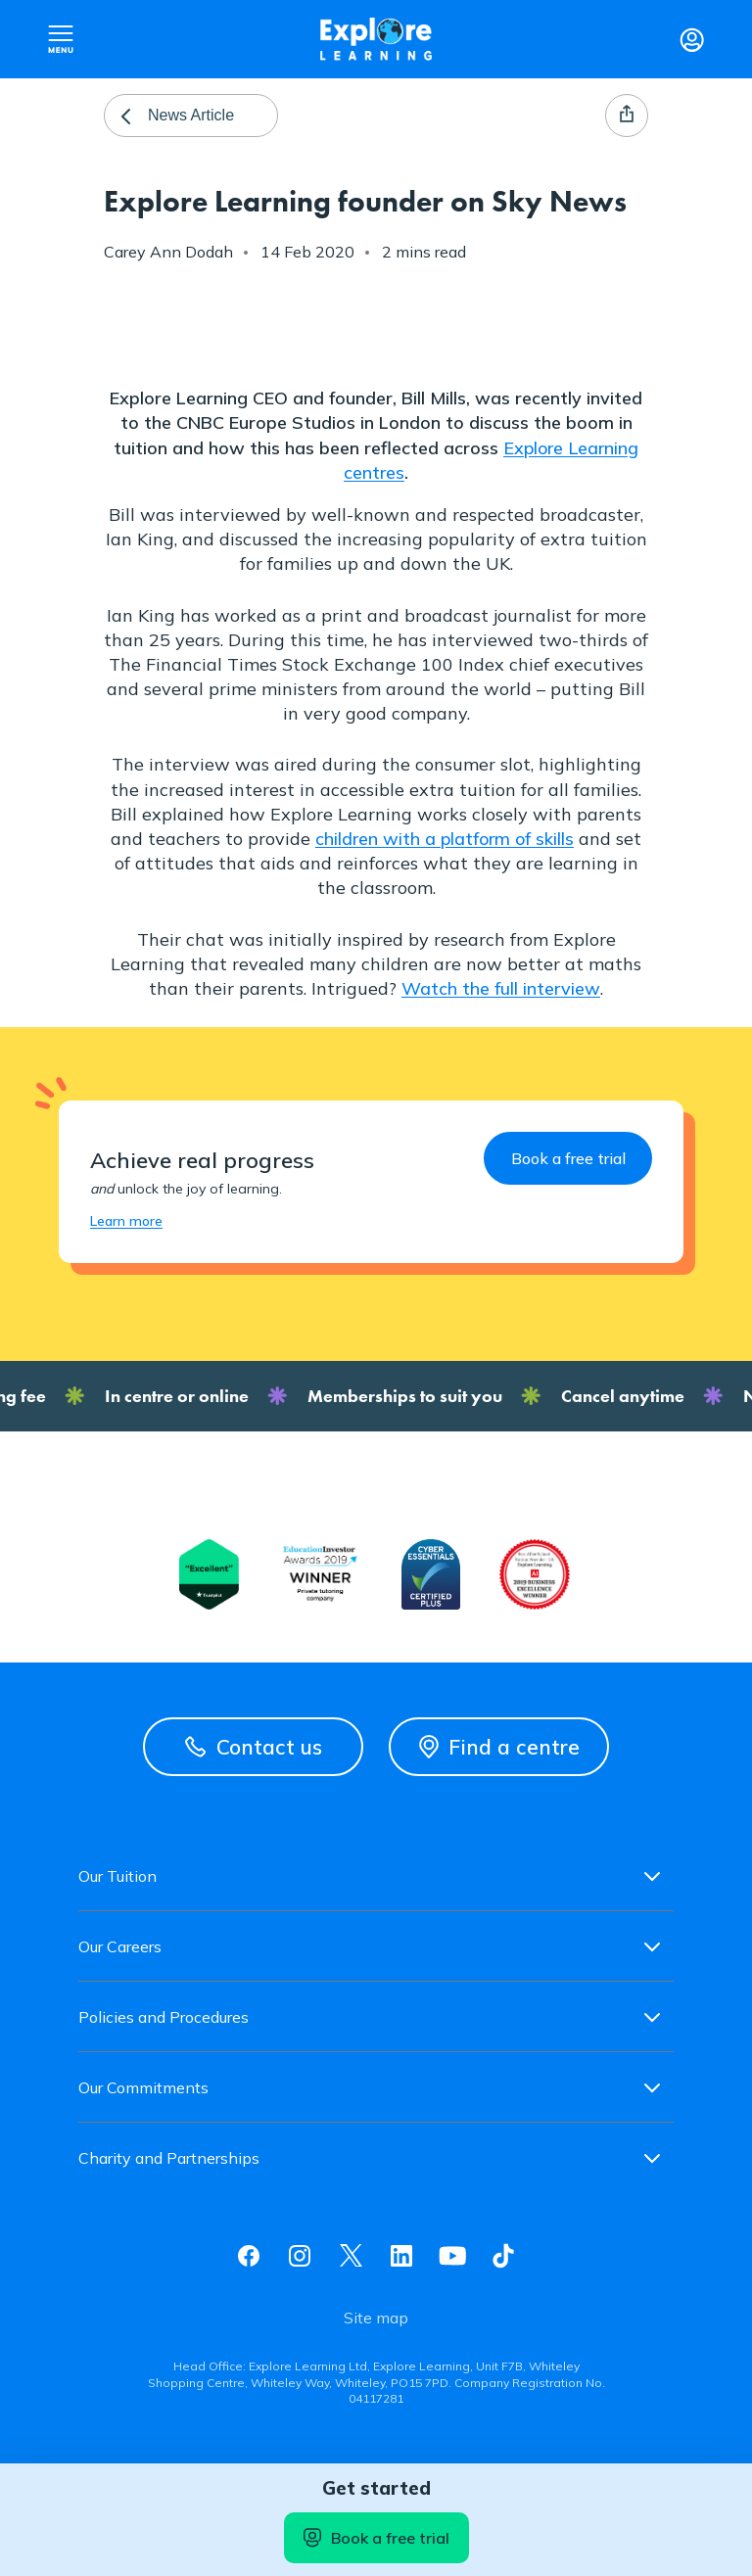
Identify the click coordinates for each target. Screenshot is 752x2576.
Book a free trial (376, 2538)
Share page (626, 115)
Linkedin (401, 2255)
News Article (191, 115)
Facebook (248, 2255)
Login (691, 39)
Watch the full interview (500, 988)
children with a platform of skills (444, 838)
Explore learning (376, 39)
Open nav (60, 39)
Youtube (452, 2255)
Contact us (253, 1746)
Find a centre (499, 1746)
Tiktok (503, 2255)
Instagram (299, 2255)
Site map (376, 2318)
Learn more (126, 1221)
